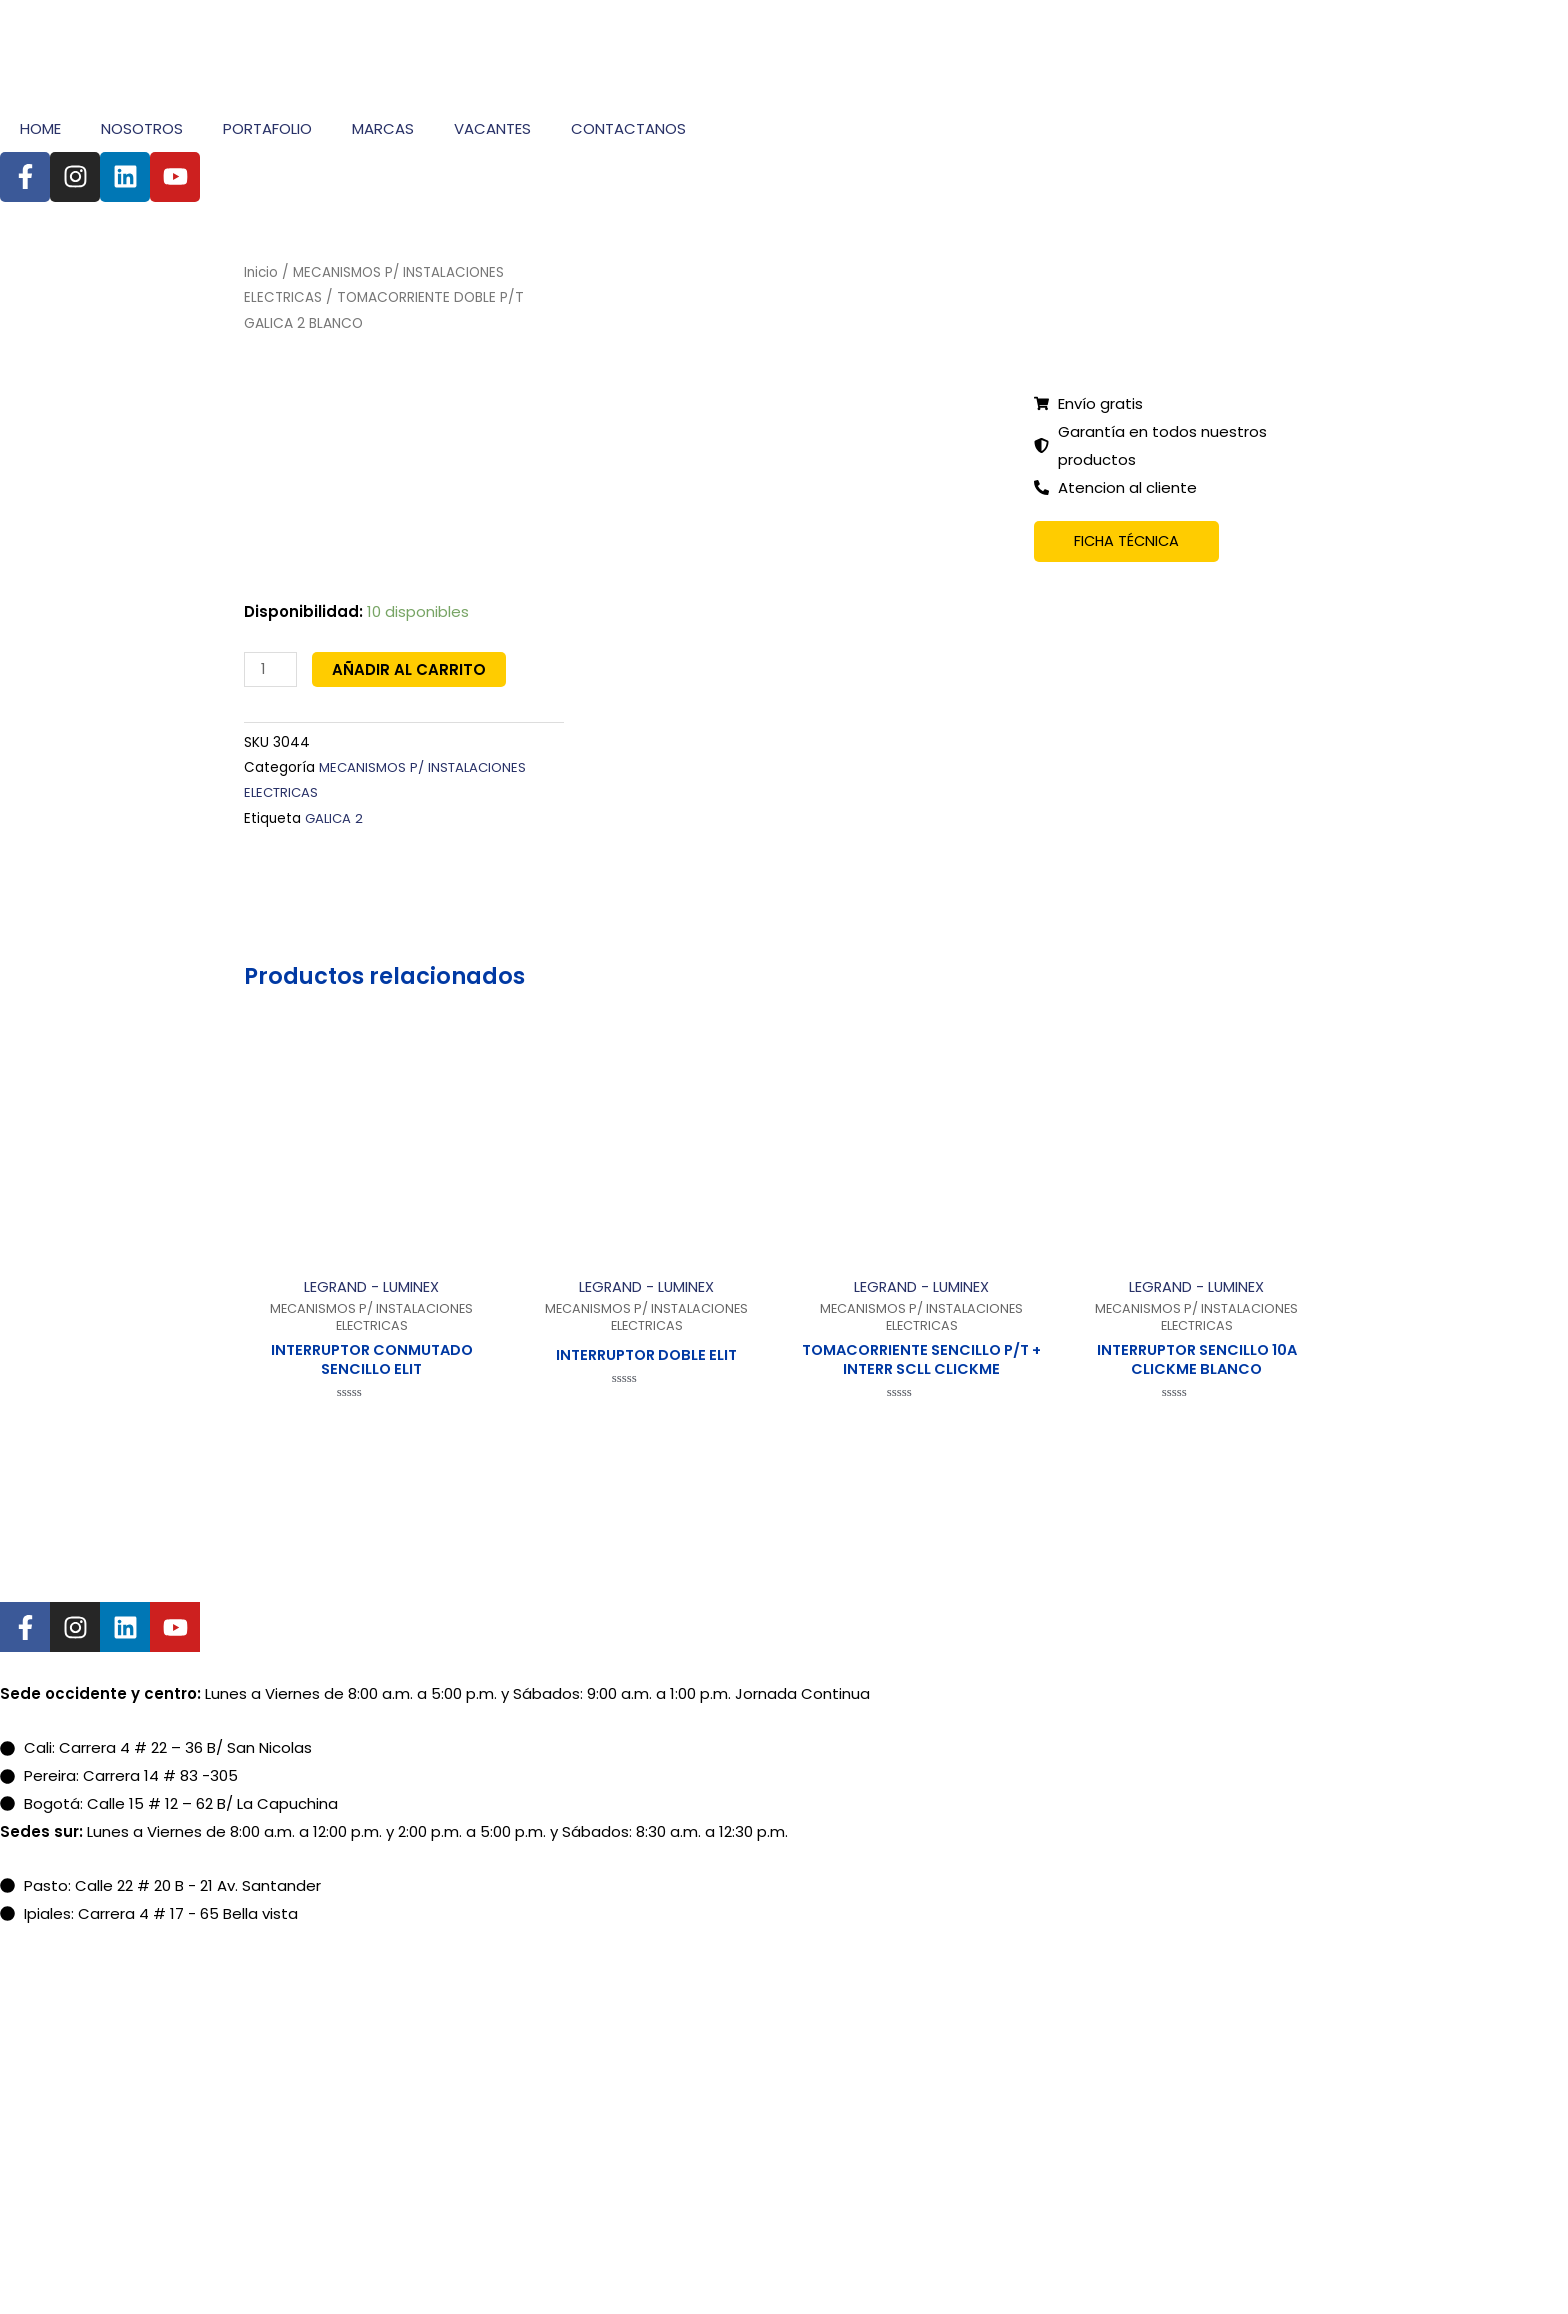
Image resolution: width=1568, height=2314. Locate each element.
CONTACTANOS (628, 128)
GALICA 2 (335, 816)
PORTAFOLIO (267, 128)
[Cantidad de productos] (271, 669)
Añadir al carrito (410, 669)
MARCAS (383, 128)
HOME (40, 128)
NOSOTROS (142, 128)
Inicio (262, 272)
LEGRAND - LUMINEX (371, 1285)
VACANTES (492, 128)
